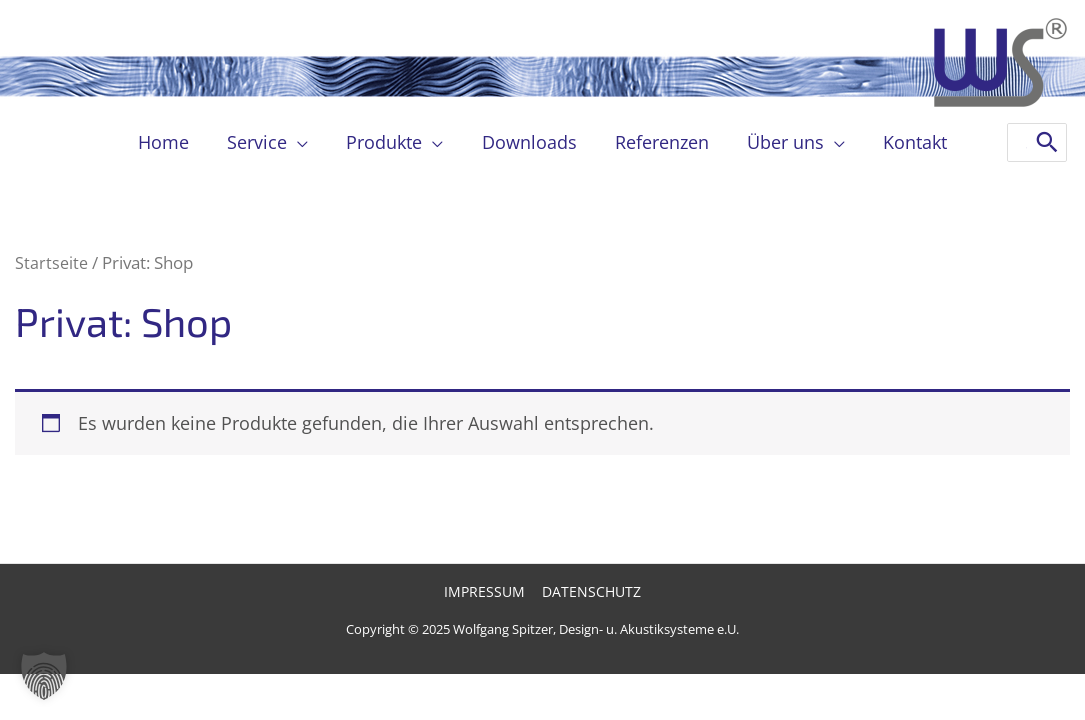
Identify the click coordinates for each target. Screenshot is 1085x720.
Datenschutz (590, 592)
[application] (302, 142)
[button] (44, 676)
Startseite (52, 262)
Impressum (486, 592)
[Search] (1047, 142)
